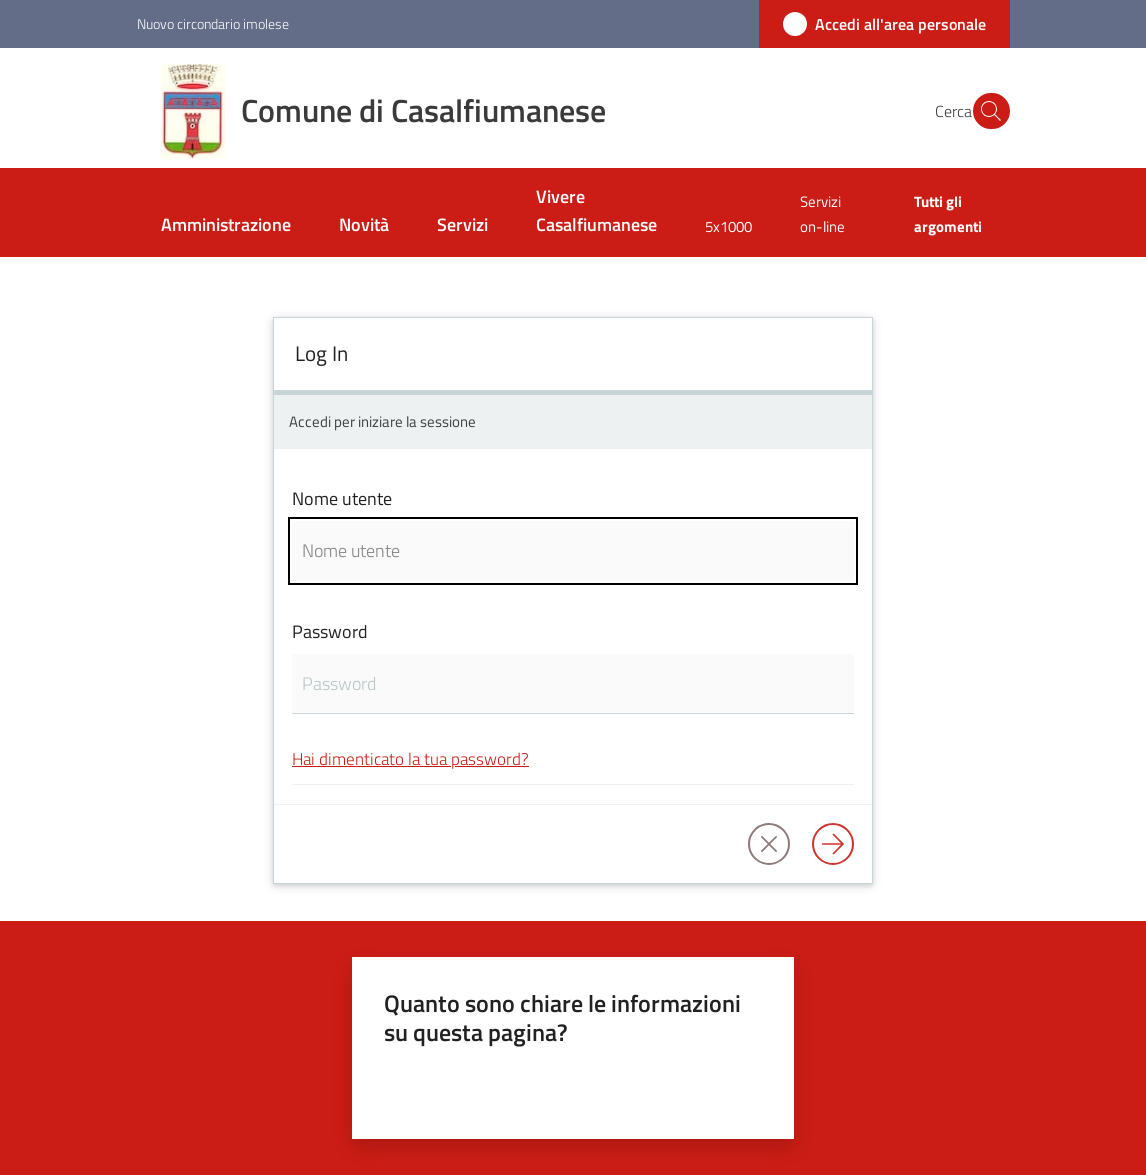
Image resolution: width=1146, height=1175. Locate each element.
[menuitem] (226, 226)
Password (330, 631)
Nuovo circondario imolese (213, 23)
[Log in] (833, 844)
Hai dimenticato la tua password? (410, 758)
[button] (986, 111)
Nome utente (342, 498)
